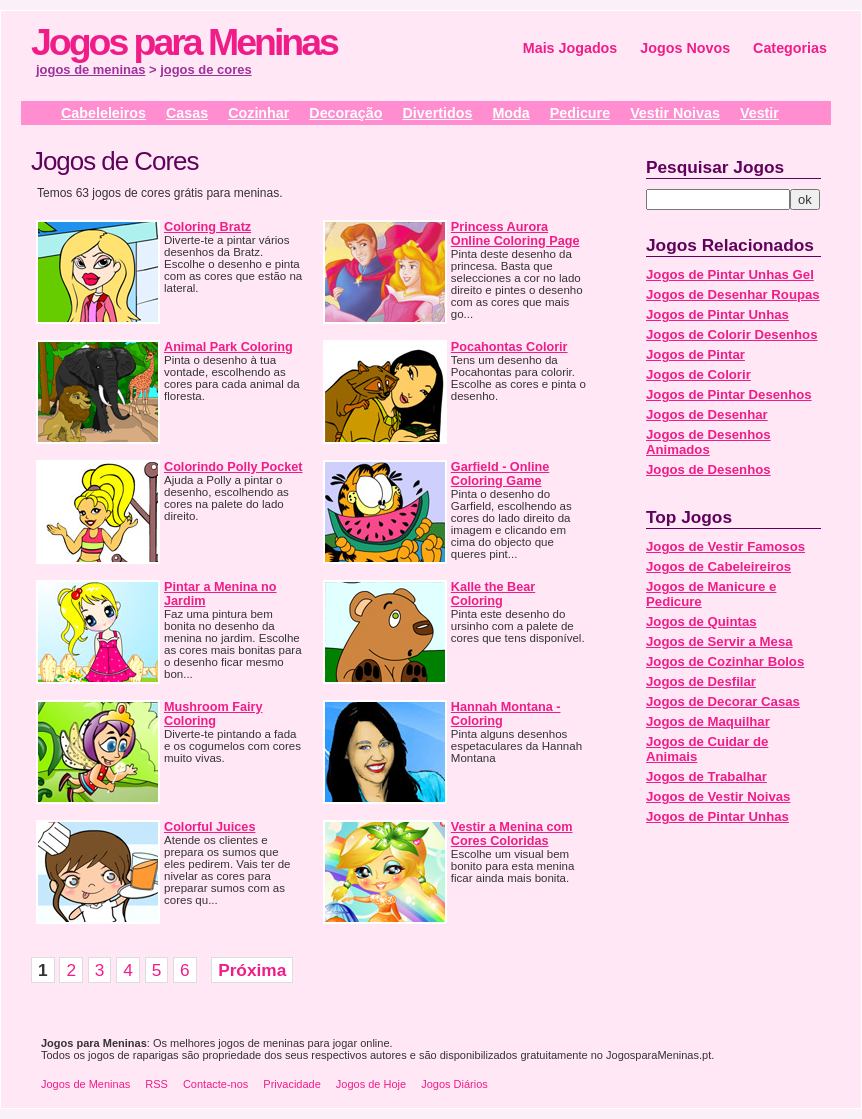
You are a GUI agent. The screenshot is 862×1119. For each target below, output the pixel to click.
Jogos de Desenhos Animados (708, 442)
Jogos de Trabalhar (706, 776)
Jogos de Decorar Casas (723, 701)
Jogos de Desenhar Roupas (733, 294)
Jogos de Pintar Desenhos (729, 394)
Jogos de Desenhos (708, 469)
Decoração (345, 113)
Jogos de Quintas (701, 621)
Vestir (759, 113)
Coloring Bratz (207, 227)
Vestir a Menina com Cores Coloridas (512, 834)
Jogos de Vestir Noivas (718, 796)
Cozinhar (258, 113)
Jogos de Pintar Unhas (717, 314)
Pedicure (580, 113)
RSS (156, 1084)
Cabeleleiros (103, 113)
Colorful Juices (209, 827)
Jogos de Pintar (695, 354)
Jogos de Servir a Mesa (719, 641)
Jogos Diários (454, 1084)
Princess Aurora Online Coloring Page (515, 234)
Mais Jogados (570, 48)
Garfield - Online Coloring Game (500, 474)
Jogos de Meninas (85, 1084)
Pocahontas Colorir (509, 347)
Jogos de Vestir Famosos (725, 546)
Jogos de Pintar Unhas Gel (730, 274)
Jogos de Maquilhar (708, 721)
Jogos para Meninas (184, 42)
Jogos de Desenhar (707, 414)
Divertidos (437, 113)
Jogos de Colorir (698, 374)
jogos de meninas (90, 69)
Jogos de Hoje (371, 1084)
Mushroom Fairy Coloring (213, 714)
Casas (187, 113)
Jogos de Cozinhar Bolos (725, 661)
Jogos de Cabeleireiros (718, 566)
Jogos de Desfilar (701, 681)
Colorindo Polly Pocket (233, 467)
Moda (510, 113)
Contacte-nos (215, 1084)
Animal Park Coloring (228, 347)
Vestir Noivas (675, 113)
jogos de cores (205, 69)
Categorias (790, 48)
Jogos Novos (685, 48)
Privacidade (291, 1084)
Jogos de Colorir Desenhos (731, 334)
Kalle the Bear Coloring (493, 594)
